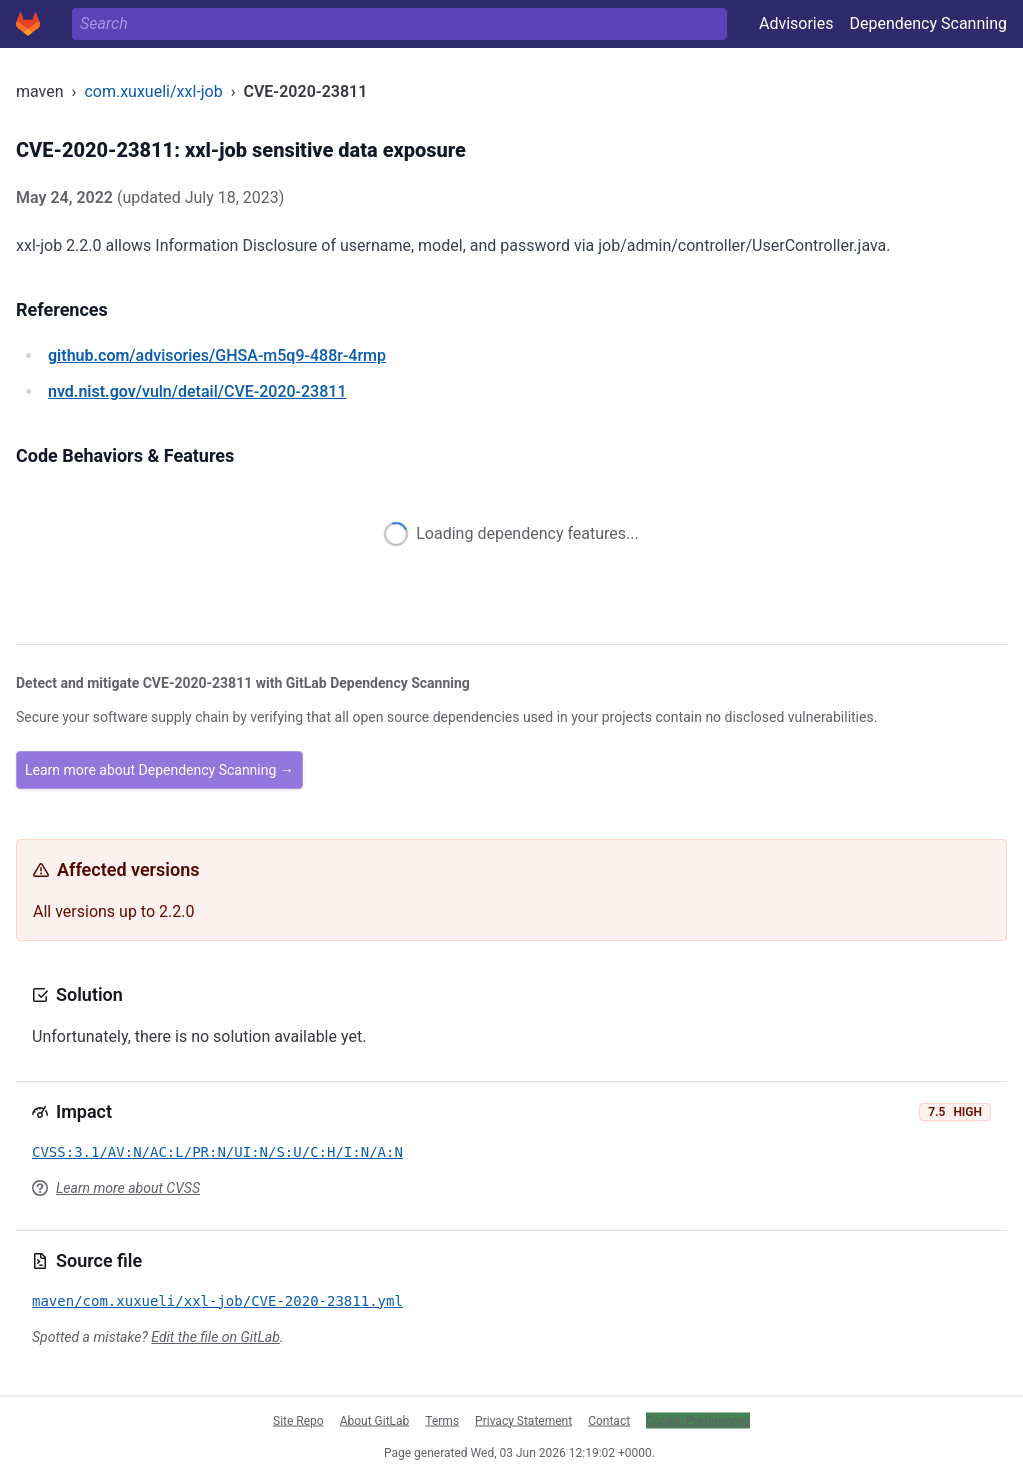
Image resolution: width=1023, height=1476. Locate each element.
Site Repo (298, 1420)
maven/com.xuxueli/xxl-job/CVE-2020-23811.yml (217, 1301)
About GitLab (375, 1420)
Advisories (796, 23)
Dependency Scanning (928, 23)
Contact (609, 1420)
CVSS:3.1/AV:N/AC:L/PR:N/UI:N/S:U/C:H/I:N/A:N (217, 1152)
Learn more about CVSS (128, 1188)
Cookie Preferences (698, 1420)
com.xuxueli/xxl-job (153, 91)
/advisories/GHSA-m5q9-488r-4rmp (217, 355)
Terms (442, 1420)
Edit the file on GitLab (215, 1337)
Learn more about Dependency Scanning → (159, 770)
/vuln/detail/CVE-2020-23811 (197, 391)
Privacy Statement (523, 1420)
